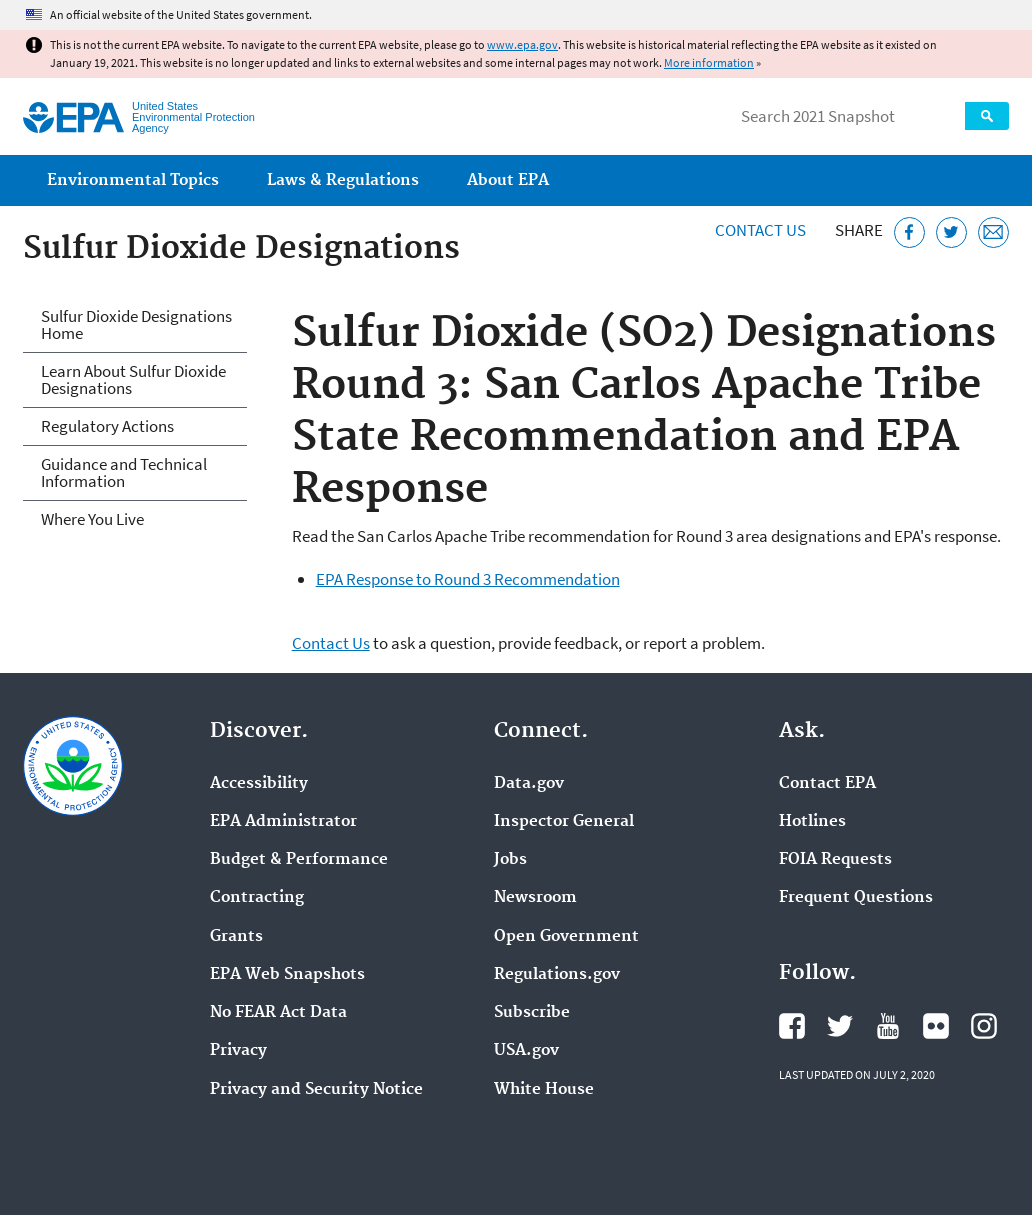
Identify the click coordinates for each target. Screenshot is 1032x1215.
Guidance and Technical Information (124, 472)
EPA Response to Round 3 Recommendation (468, 579)
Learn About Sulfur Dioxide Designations (133, 379)
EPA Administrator (283, 822)
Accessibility (259, 784)
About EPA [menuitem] (508, 180)
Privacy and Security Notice (316, 1090)
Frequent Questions (856, 898)
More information (709, 62)
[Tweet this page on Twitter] (951, 232)
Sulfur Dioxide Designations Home (136, 324)
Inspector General (564, 822)
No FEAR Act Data (278, 1013)
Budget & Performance (299, 860)
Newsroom (535, 898)
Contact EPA (827, 784)
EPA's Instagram (984, 1026)
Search (987, 116)
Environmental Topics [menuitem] (133, 180)
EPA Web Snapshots (287, 975)
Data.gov (529, 784)
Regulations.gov (557, 975)
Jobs (510, 860)
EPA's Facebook (792, 1026)
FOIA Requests (835, 860)
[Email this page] (993, 232)
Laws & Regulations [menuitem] (343, 180)
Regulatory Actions (107, 426)
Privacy (238, 1051)
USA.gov (526, 1051)
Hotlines (812, 822)
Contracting (257, 898)
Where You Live (92, 519)
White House (544, 1090)
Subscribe (532, 1013)
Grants (236, 937)
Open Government (566, 937)
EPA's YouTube (888, 1026)
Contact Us (760, 230)
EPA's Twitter (840, 1026)
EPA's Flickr (936, 1026)
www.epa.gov (522, 44)
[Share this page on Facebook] (909, 232)
